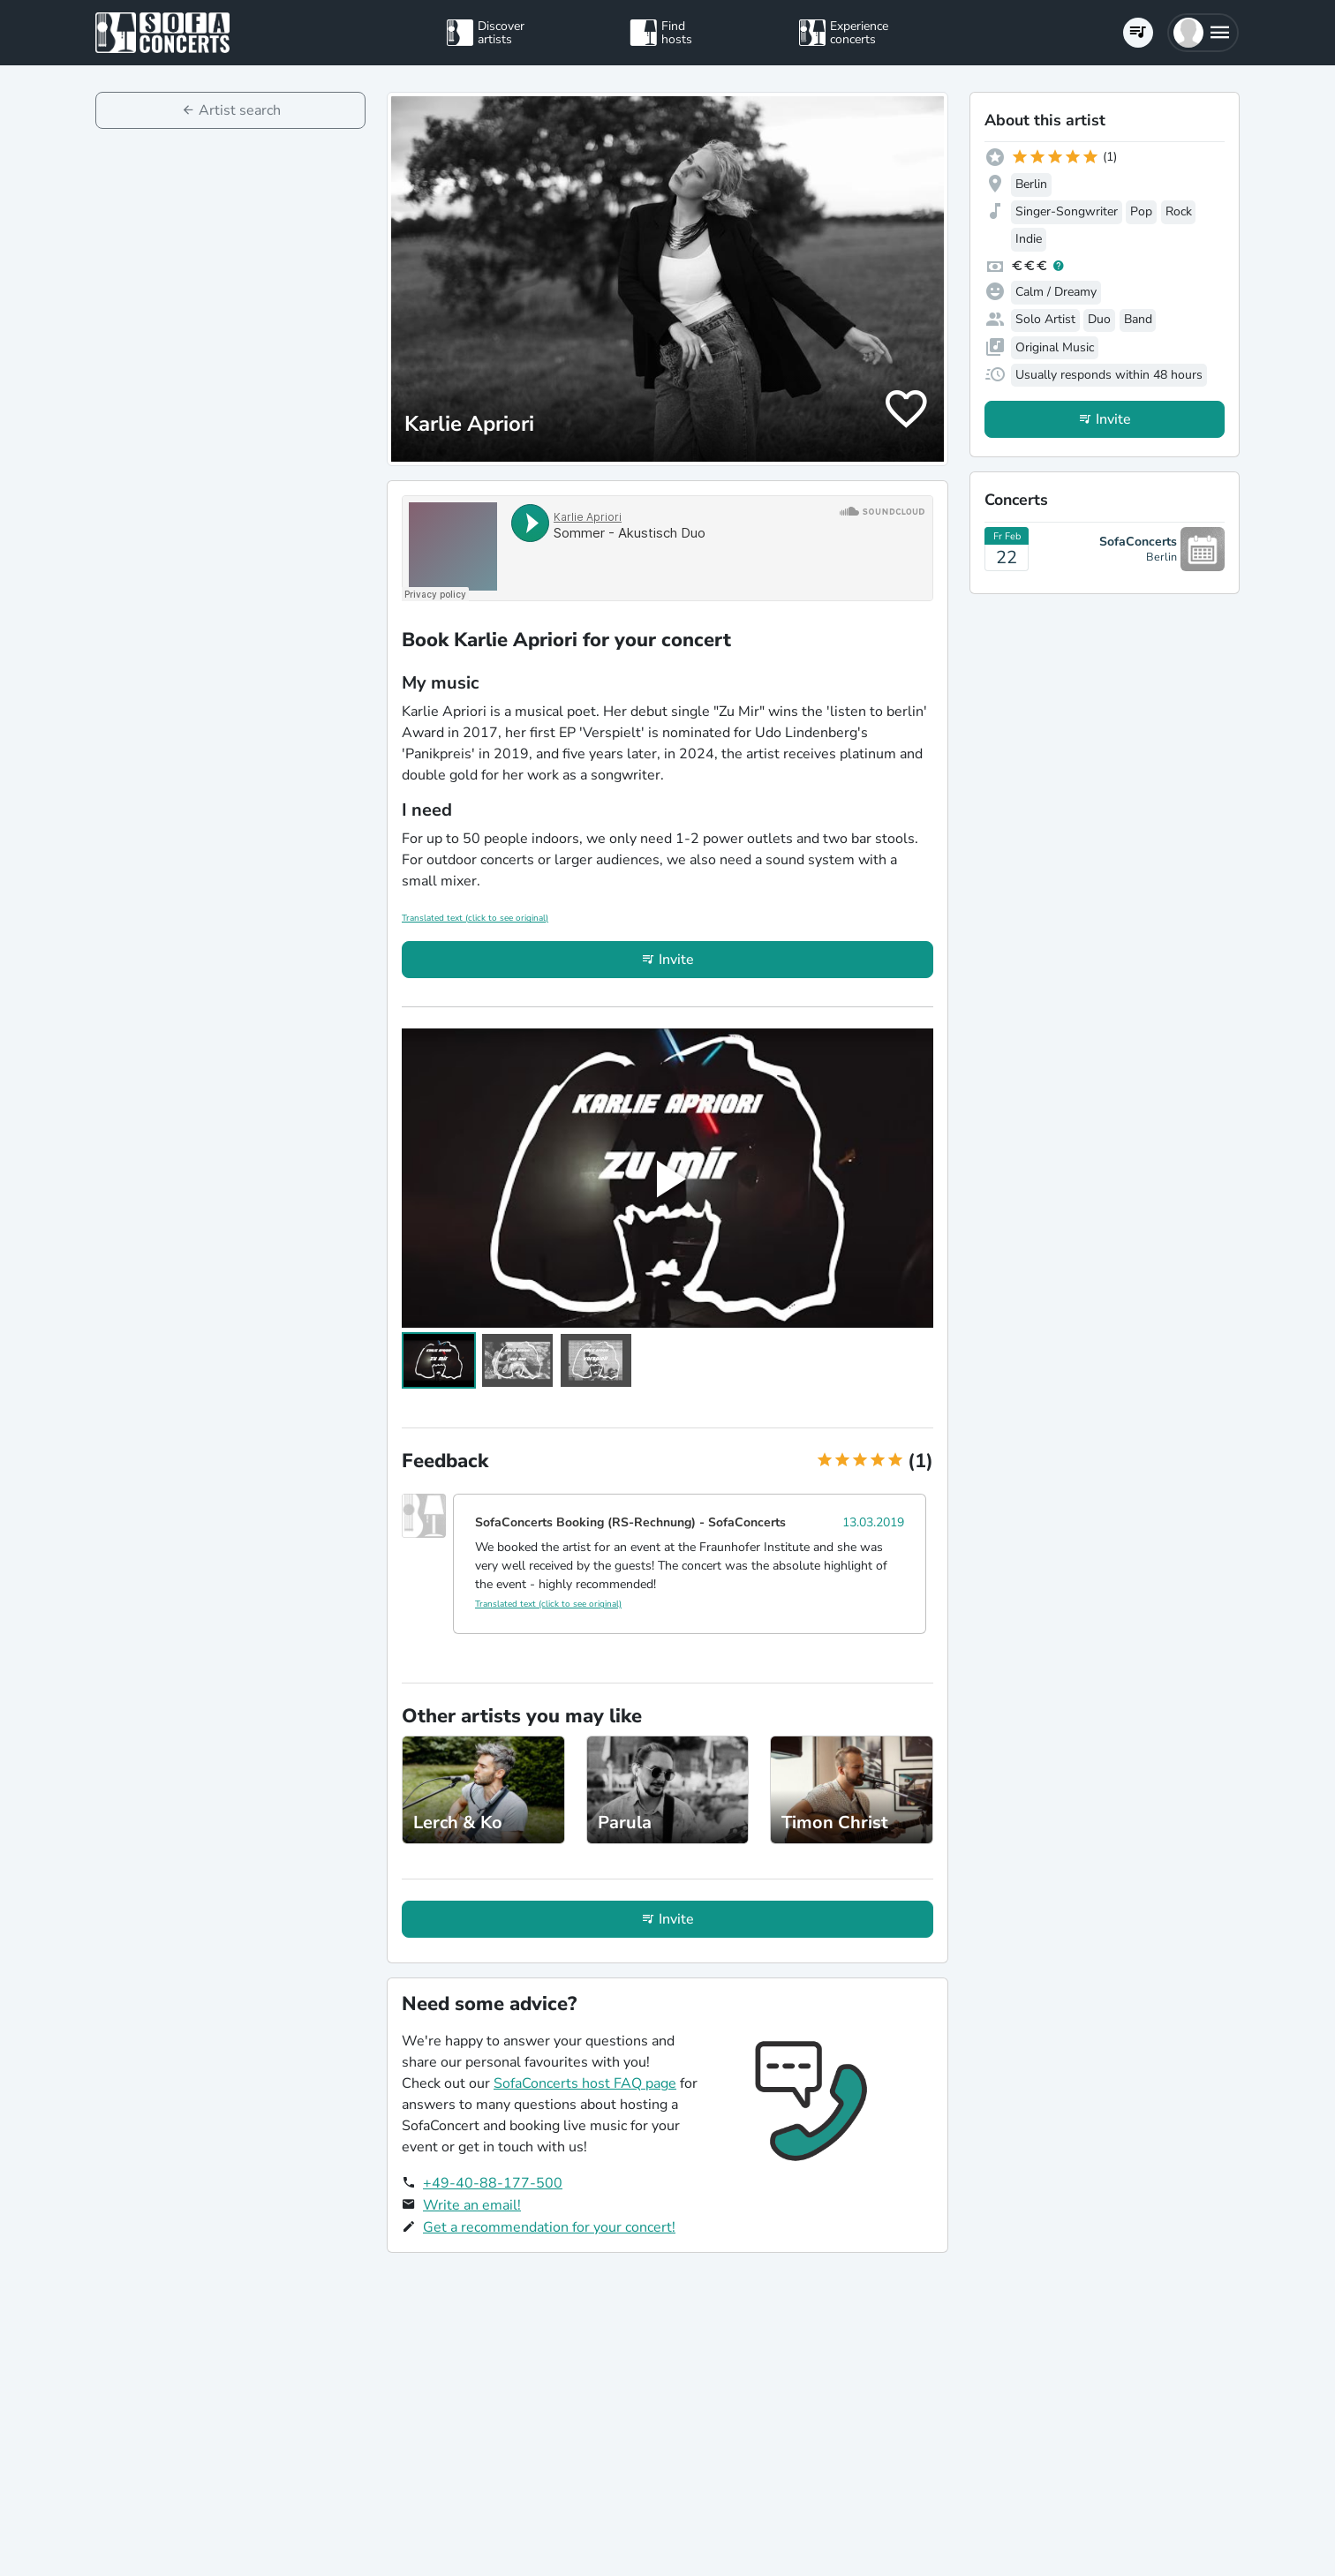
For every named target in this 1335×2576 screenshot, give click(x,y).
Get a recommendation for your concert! (549, 2227)
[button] (1203, 32)
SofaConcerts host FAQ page (585, 2083)
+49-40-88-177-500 (492, 2183)
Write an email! (472, 2205)
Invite (676, 959)
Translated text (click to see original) (475, 918)
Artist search (240, 110)
